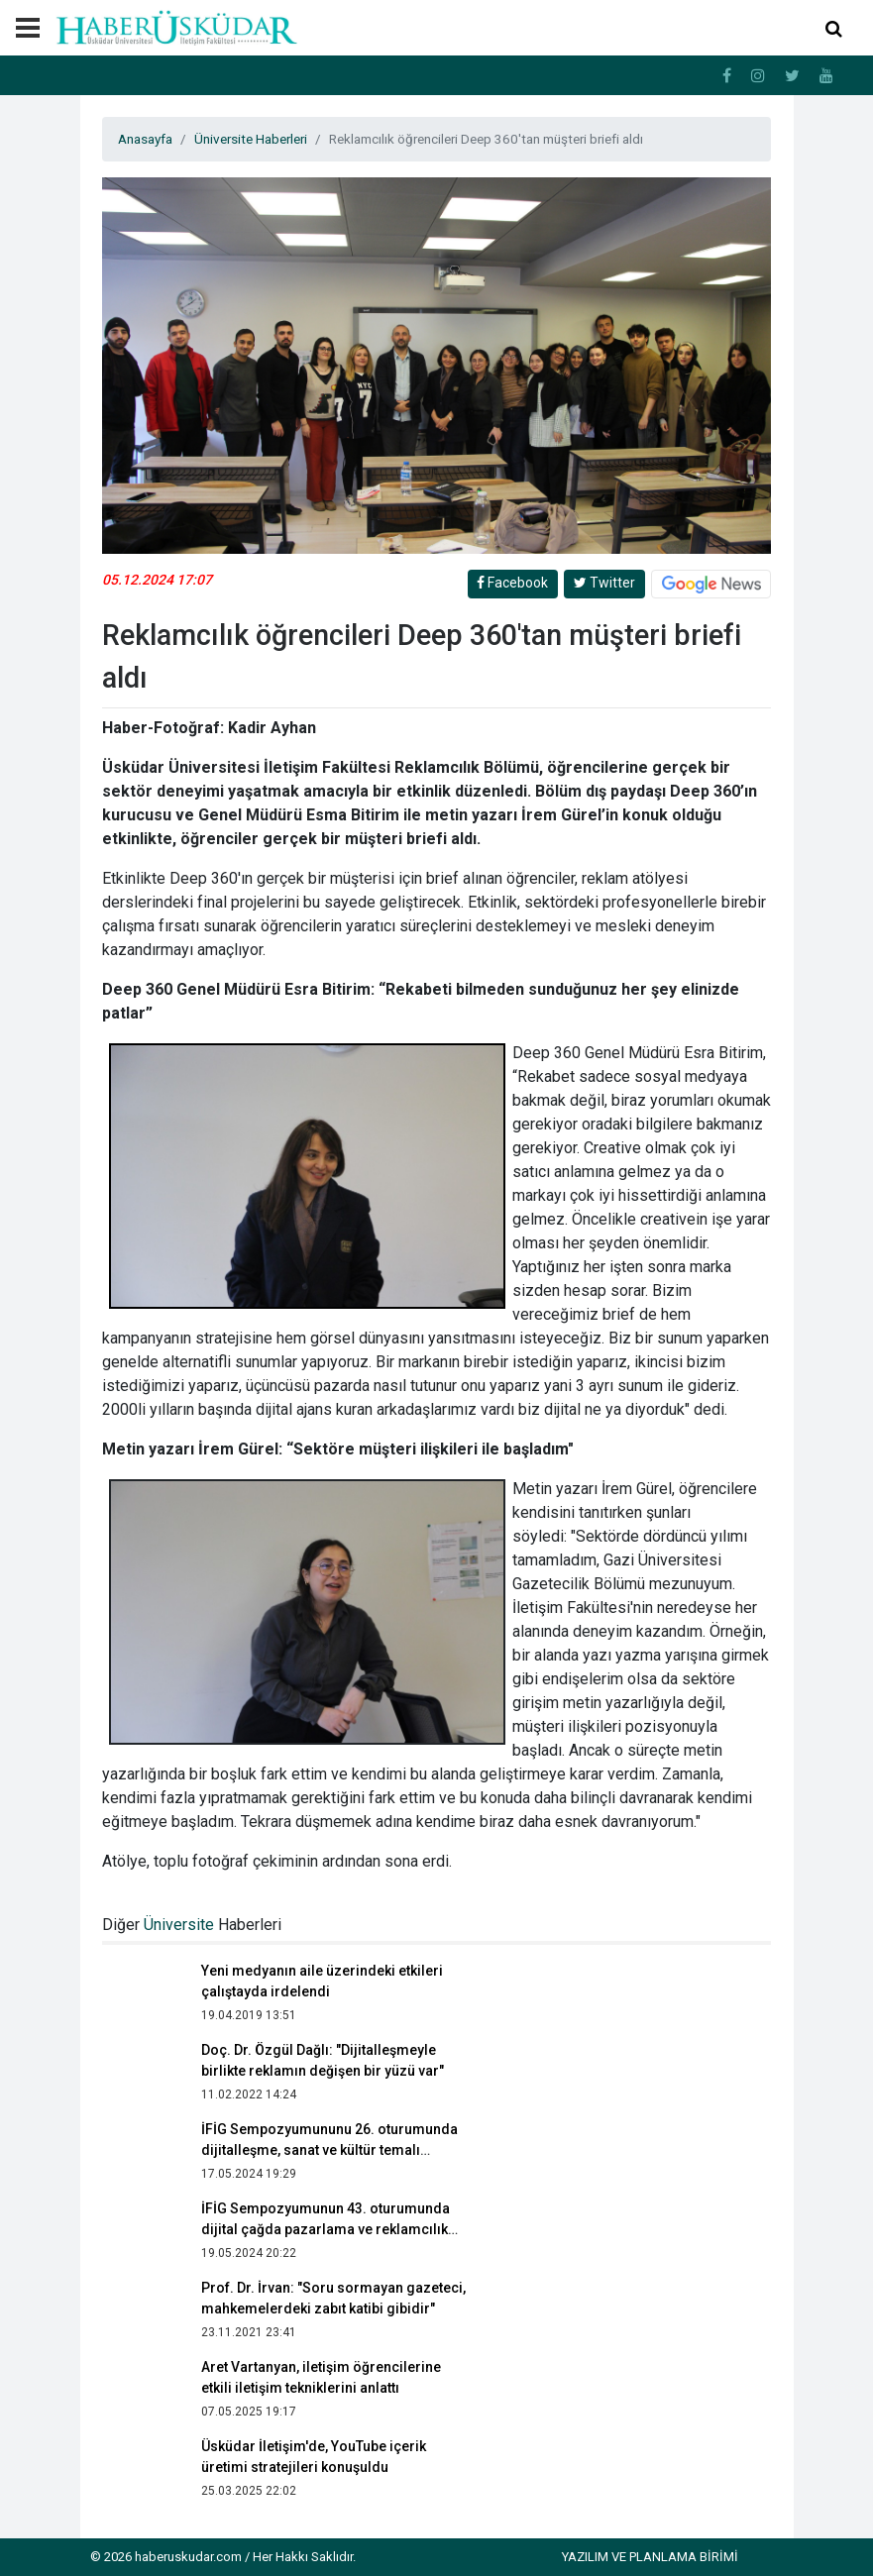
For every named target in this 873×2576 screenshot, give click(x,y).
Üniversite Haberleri (250, 139)
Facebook (512, 582)
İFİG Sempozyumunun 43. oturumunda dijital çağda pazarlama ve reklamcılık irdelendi (325, 2229)
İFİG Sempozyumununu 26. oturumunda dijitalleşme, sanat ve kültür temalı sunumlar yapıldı (329, 2150)
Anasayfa (145, 139)
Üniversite (179, 1924)
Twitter (604, 582)
